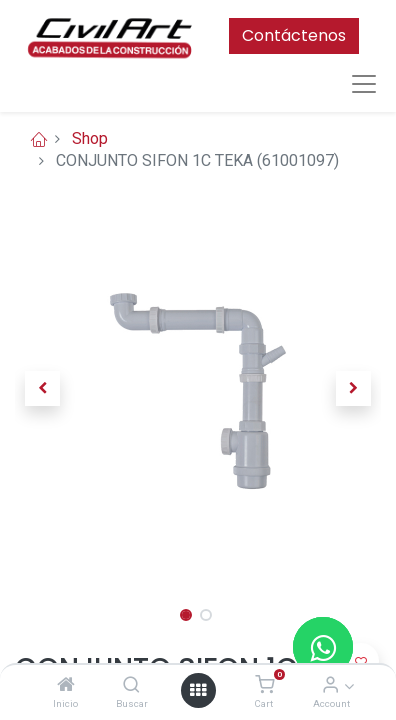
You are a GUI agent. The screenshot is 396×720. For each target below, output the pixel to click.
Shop (90, 138)
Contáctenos (294, 35)
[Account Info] (330, 685)
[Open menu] (198, 690)
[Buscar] (131, 685)
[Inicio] (66, 685)
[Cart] (264, 685)
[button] (42, 389)
